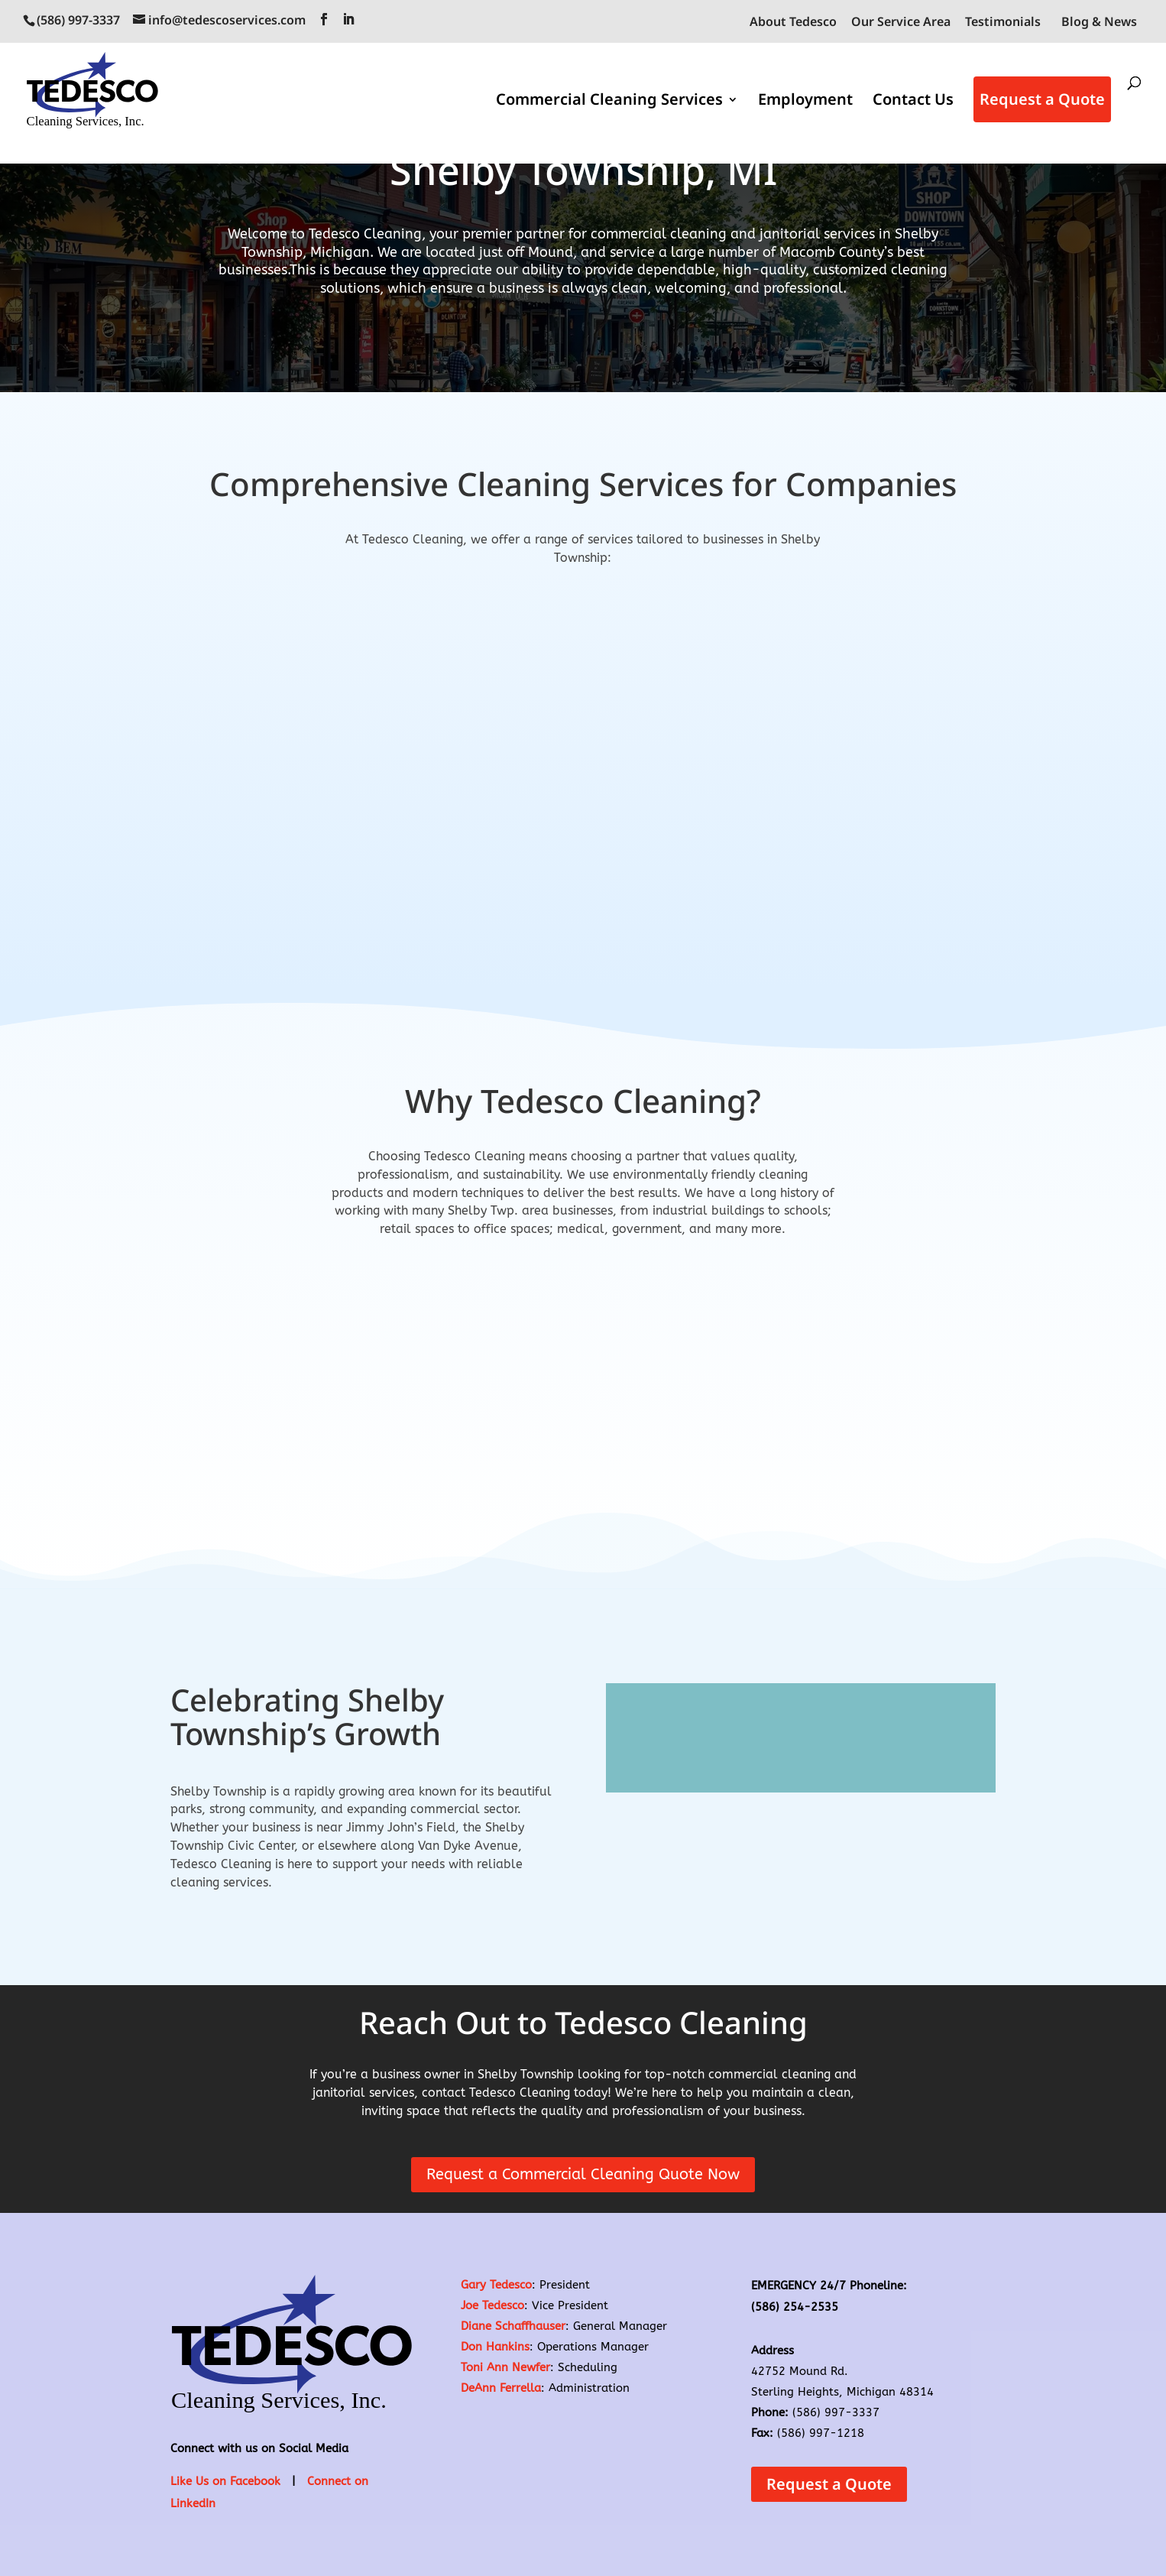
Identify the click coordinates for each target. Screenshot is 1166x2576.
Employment (805, 101)
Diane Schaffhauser (513, 2326)
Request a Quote (1042, 99)
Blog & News (1099, 21)
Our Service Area (901, 22)
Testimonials (1003, 22)
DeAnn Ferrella (501, 2388)
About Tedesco (793, 22)
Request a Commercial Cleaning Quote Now (583, 2174)
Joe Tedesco (492, 2305)
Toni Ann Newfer (505, 2367)
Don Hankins (495, 2347)
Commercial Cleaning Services (609, 101)
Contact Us (913, 101)
